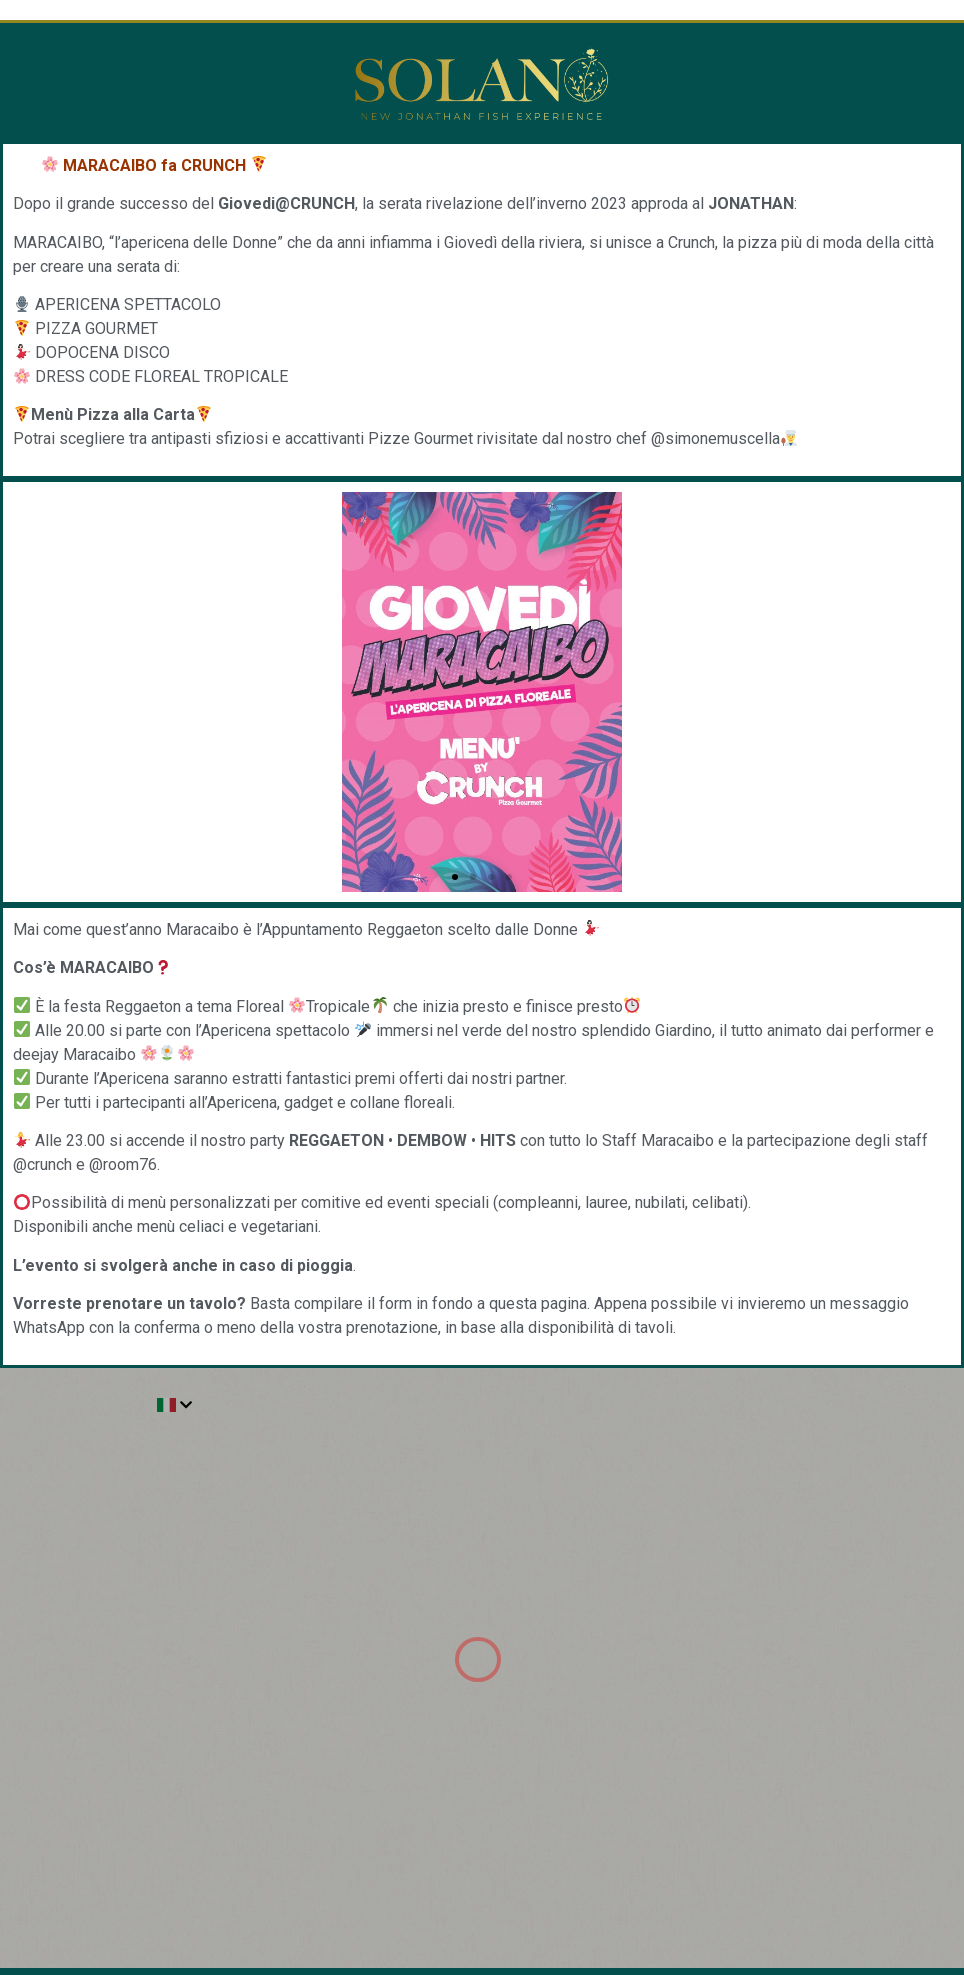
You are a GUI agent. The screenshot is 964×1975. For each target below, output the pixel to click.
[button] (455, 877)
